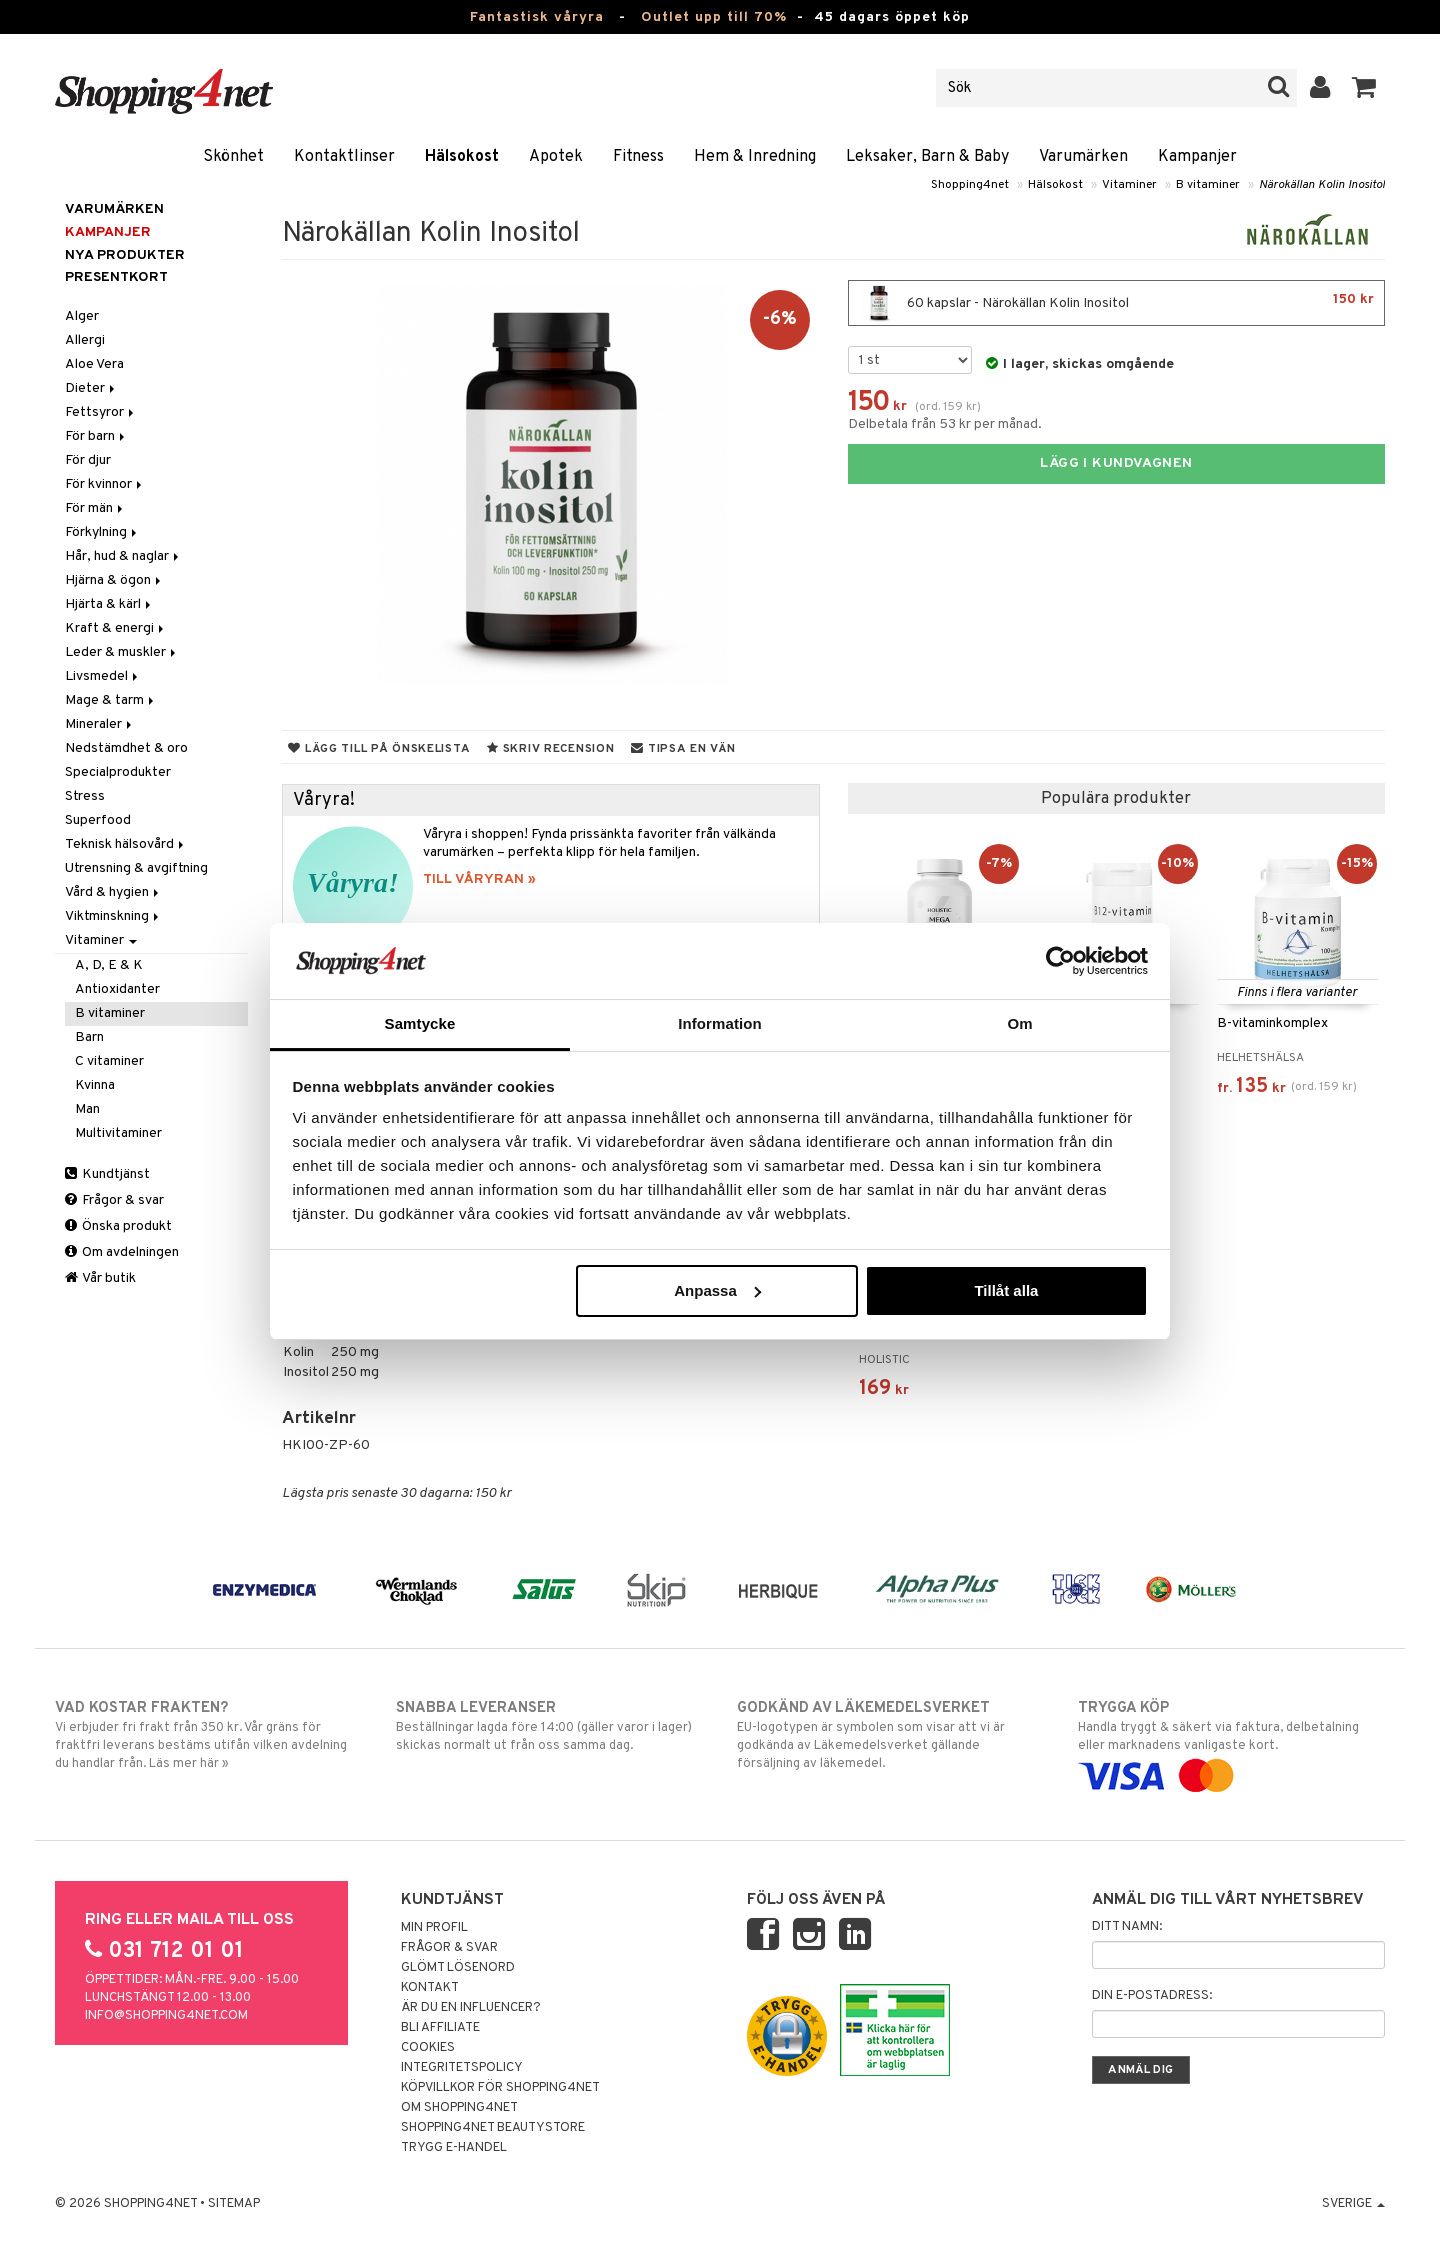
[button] (1364, 88)
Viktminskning (113, 916)
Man (87, 1109)
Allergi (85, 340)
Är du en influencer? (471, 2008)
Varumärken (1083, 157)
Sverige (1353, 2204)
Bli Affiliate (440, 2028)
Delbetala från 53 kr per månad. (945, 424)
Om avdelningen (122, 1252)
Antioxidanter (117, 989)
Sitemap (234, 2204)
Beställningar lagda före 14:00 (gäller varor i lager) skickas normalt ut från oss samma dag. (549, 1726)
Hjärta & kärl (109, 604)
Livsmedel (103, 676)
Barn (89, 1037)
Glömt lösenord (458, 1968)
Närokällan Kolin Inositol (1322, 185)
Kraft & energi (116, 628)
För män (95, 508)
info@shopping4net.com (166, 2016)
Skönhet (233, 157)
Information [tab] (720, 1023)
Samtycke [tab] (420, 1023)
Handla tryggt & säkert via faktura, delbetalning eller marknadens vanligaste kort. (1231, 1742)
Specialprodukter (118, 772)
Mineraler (100, 724)
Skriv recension (550, 749)
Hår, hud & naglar (123, 556)
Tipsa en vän (683, 749)
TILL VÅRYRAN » (479, 879)
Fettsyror (101, 412)
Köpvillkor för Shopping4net (500, 2088)
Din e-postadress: (1152, 1996)
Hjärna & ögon (114, 580)
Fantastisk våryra (537, 17)
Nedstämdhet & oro (126, 748)
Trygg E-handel (454, 2148)
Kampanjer (1197, 157)
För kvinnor (105, 484)
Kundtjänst (107, 1174)
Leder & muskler (122, 652)
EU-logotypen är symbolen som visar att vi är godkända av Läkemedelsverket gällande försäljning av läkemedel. (890, 1735)
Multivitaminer (118, 1133)
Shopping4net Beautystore (493, 2128)
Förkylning (102, 532)
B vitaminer (1208, 185)
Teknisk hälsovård (126, 844)
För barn (96, 436)
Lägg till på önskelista (379, 749)
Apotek (556, 157)
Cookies (428, 2048)
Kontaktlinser (344, 157)
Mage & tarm (111, 700)
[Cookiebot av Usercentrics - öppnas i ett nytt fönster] (1060, 961)
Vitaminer (1129, 185)
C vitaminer (109, 1061)
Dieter (91, 388)
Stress (85, 796)
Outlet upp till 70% (714, 17)
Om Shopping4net (459, 2108)
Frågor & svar (114, 1200)
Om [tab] (1019, 1023)
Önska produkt (118, 1226)
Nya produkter (125, 255)
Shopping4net (970, 185)
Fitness (638, 157)
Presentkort (116, 277)
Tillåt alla (1006, 1290)
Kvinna (95, 1085)
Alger (82, 316)
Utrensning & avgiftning (136, 868)
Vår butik (100, 1278)
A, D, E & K (109, 965)
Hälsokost (462, 157)
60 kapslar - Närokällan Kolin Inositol (1116, 303)
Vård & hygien (113, 892)
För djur (88, 460)
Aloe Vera (94, 364)
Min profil (434, 1928)
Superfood (98, 820)
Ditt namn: (1127, 1927)
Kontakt (430, 1988)
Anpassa (717, 1290)
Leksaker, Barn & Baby (927, 157)
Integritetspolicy (462, 2068)
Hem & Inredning (755, 157)
